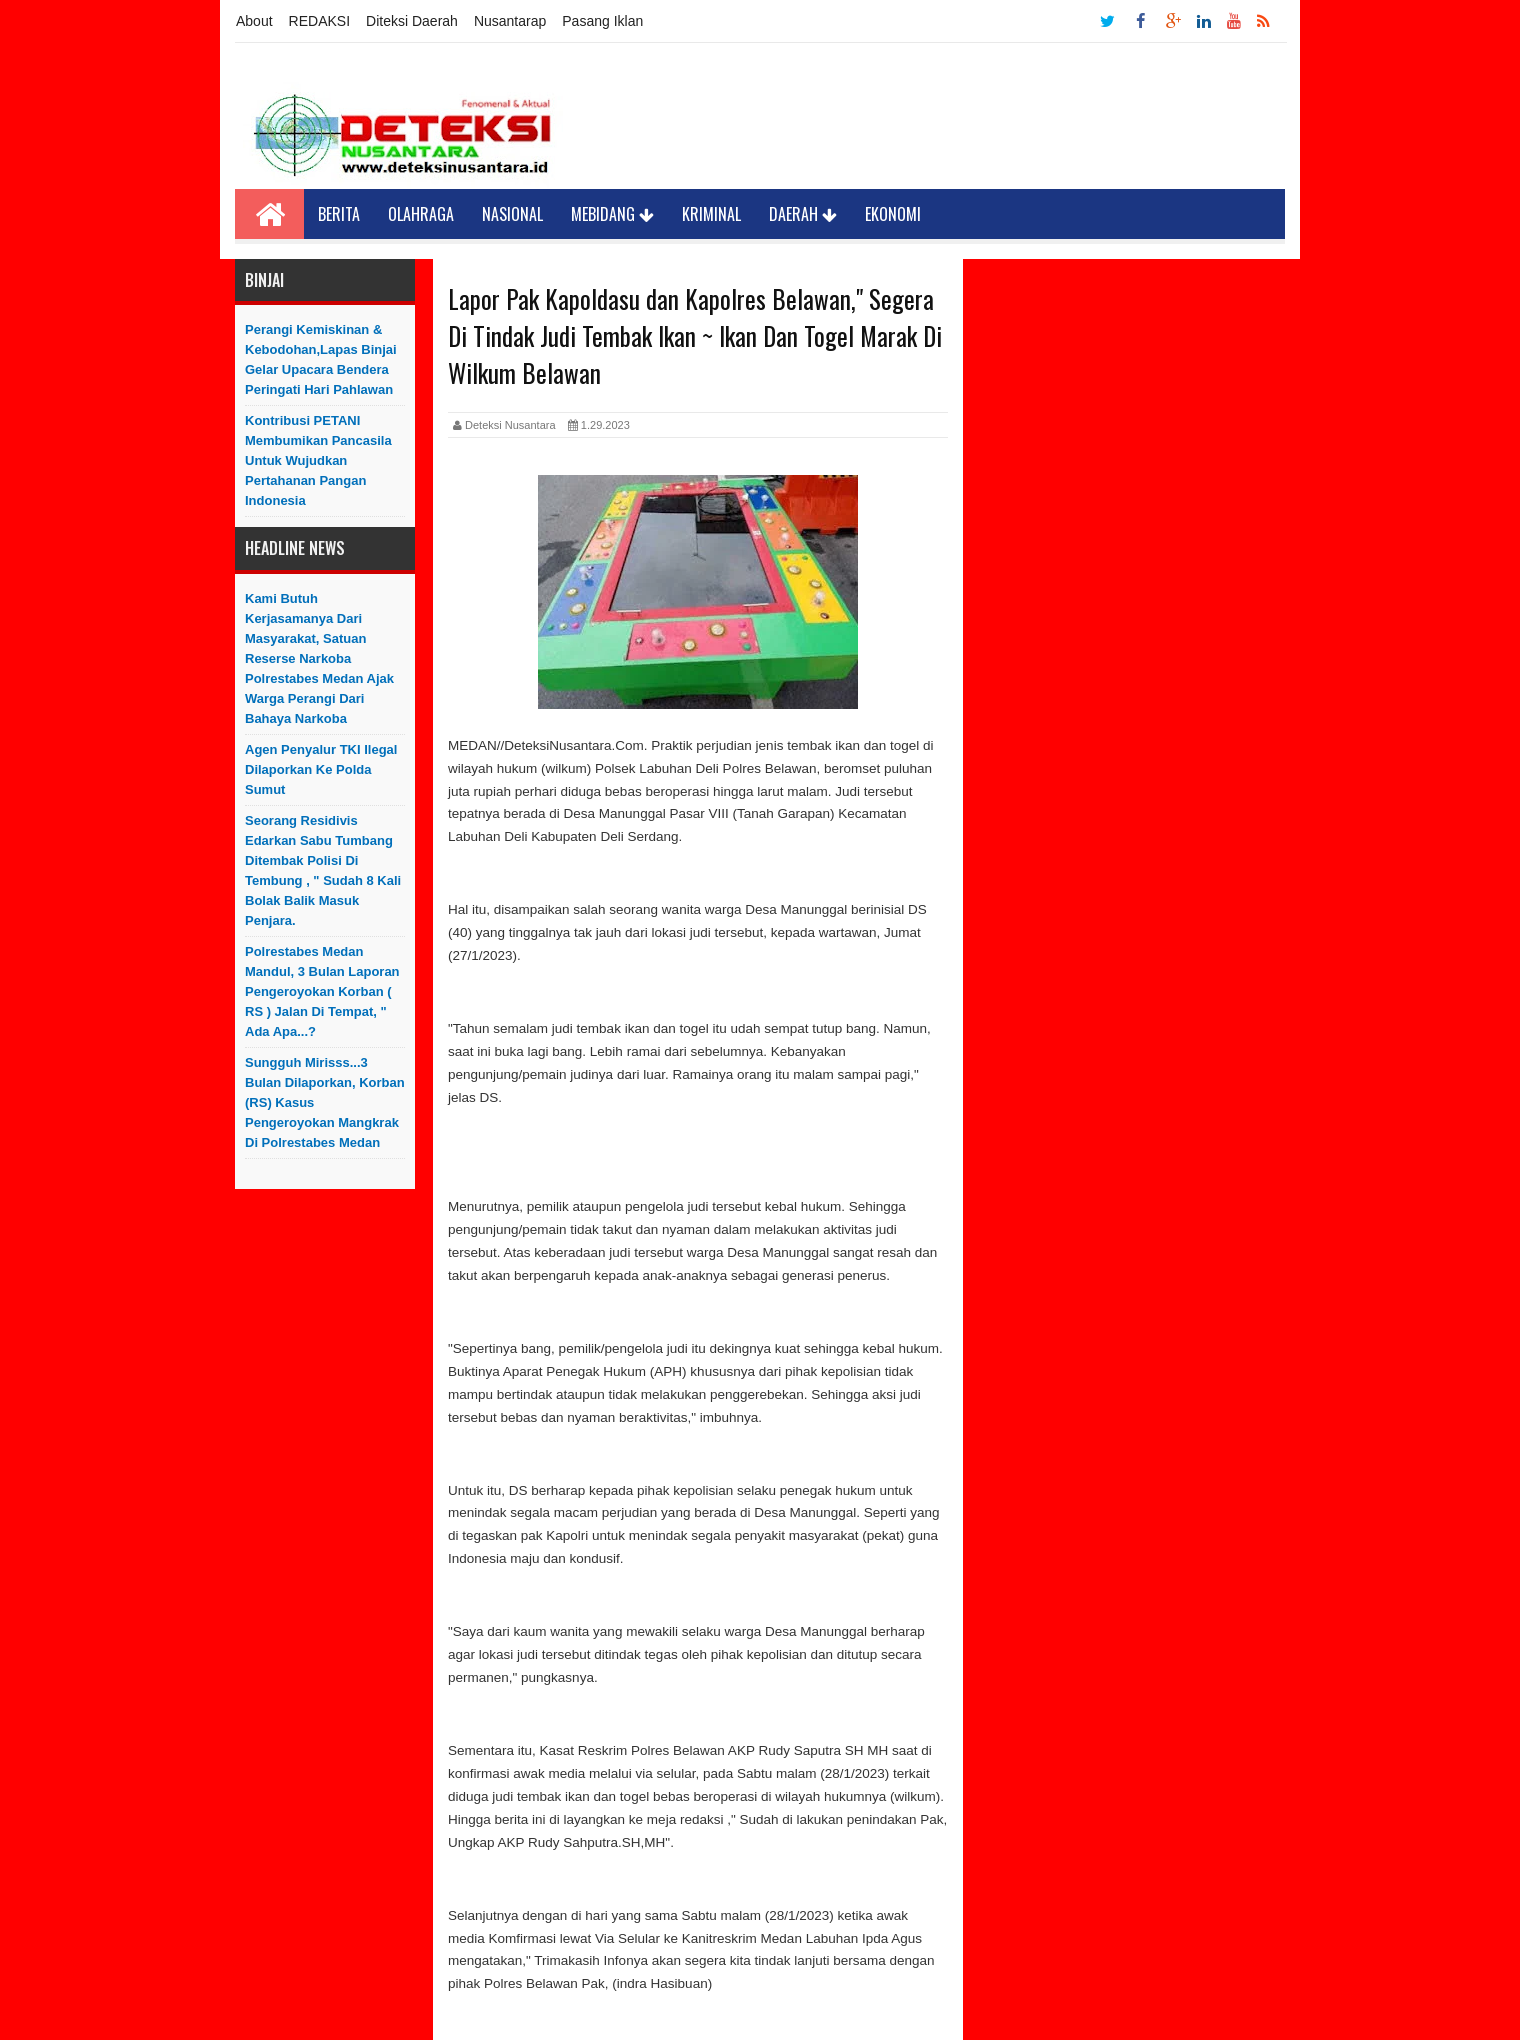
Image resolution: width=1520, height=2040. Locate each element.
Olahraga (421, 214)
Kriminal (711, 214)
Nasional (512, 214)
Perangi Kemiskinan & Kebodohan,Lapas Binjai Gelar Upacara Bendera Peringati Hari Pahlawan (321, 359)
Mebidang (612, 214)
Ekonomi (893, 214)
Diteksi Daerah (412, 21)
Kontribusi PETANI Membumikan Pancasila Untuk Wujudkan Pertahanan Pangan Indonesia (318, 460)
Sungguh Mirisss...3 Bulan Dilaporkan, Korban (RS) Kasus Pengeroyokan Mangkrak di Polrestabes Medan (325, 1102)
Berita (339, 214)
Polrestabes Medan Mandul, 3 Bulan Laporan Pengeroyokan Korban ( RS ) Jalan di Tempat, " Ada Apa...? (322, 991)
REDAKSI (319, 21)
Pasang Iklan (602, 21)
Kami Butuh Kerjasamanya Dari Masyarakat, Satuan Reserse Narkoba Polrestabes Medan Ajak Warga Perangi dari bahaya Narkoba (319, 658)
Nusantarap (510, 21)
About (254, 21)
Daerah (803, 214)
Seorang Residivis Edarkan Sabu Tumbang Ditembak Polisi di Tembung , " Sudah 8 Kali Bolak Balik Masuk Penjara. (323, 870)
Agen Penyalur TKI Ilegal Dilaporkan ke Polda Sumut (321, 769)
